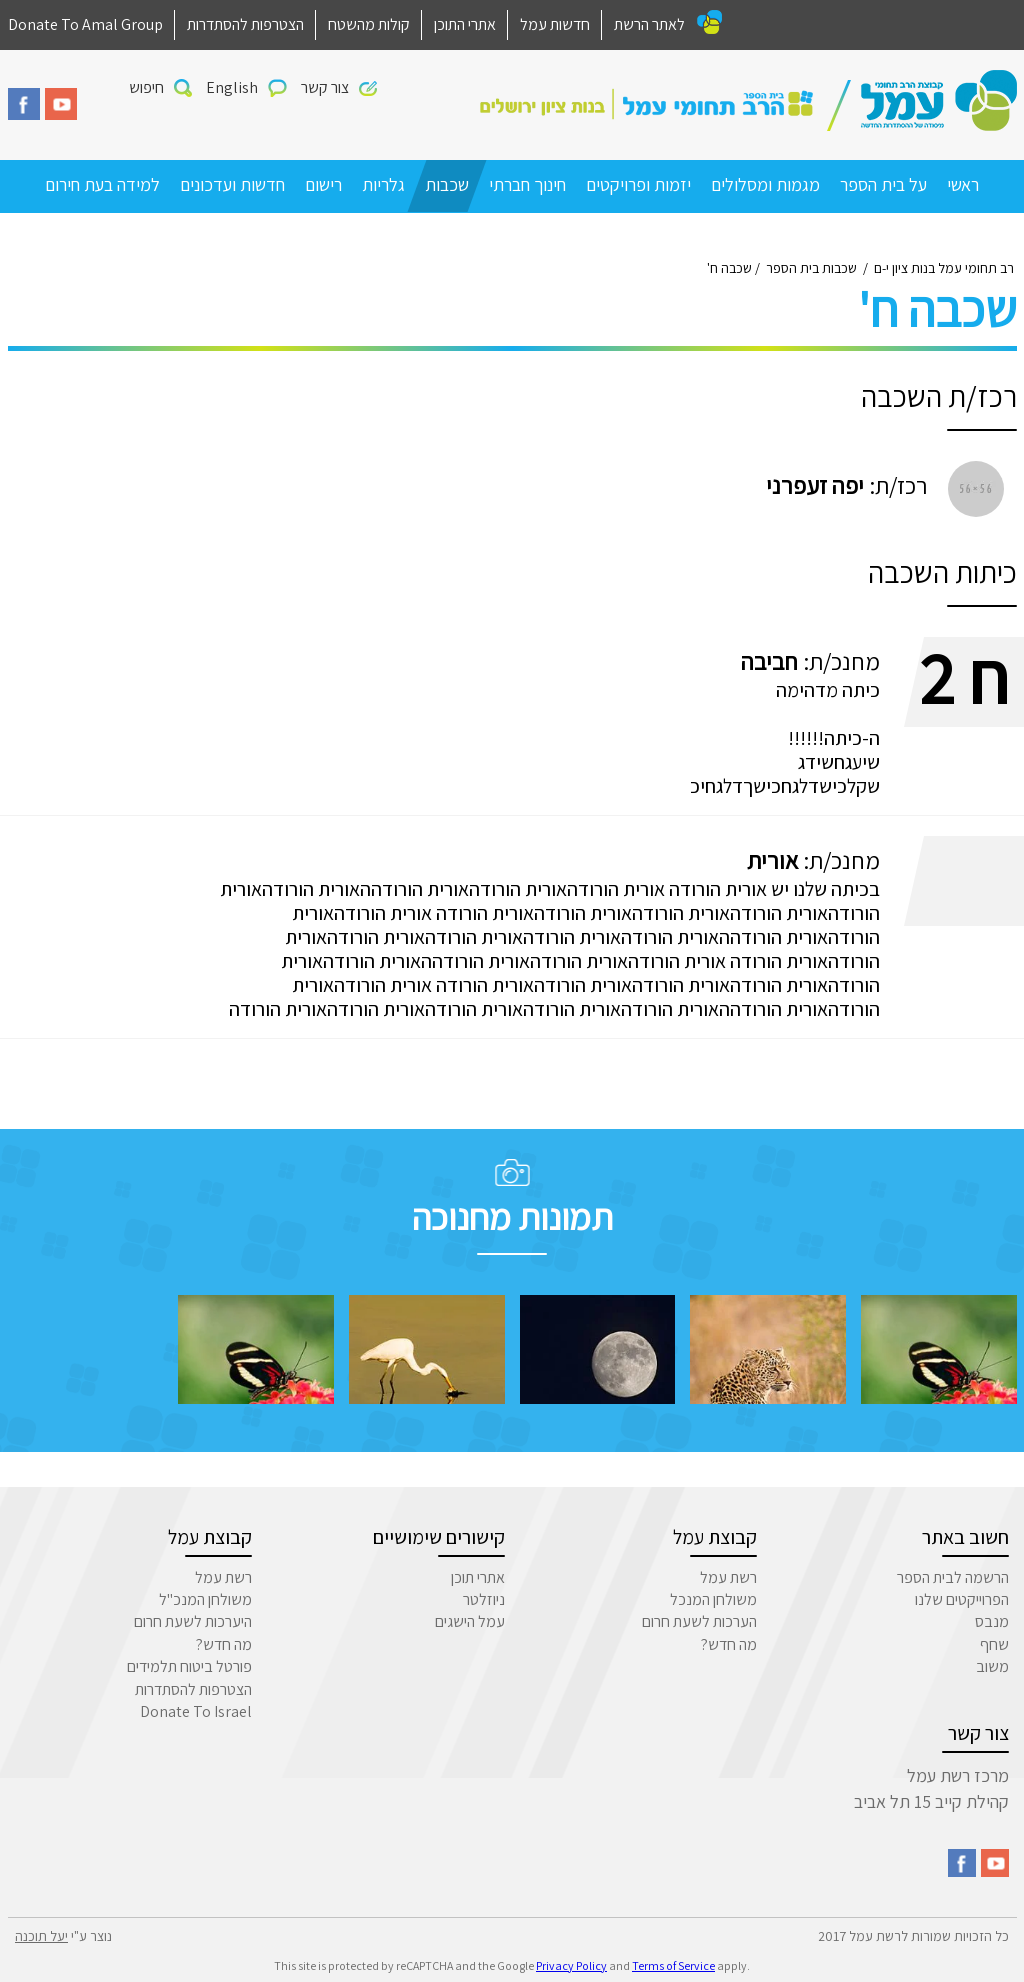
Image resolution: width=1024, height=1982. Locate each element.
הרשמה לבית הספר (953, 1577)
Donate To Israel (196, 1711)
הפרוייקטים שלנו (962, 1599)
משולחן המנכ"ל (205, 1599)
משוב (992, 1666)
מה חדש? (729, 1644)
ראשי (963, 184)
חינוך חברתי (527, 184)
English (232, 87)
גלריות (383, 184)
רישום (323, 184)
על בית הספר (883, 184)
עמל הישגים (470, 1621)
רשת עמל (728, 1577)
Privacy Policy (571, 1965)
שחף (994, 1644)
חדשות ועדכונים (232, 184)
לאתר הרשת (649, 24)
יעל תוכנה (41, 1936)
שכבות (447, 184)
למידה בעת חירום (102, 184)
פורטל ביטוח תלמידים (189, 1666)
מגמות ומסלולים (765, 184)
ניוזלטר (484, 1599)
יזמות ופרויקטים (638, 184)
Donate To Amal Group (85, 24)
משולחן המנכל (713, 1599)
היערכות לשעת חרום (193, 1621)
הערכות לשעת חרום (699, 1621)
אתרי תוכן (478, 1577)
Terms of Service (673, 1965)
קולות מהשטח (369, 24)
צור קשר (325, 87)
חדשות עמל (555, 24)
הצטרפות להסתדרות (245, 24)
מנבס (992, 1621)
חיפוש (146, 87)
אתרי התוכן (465, 24)
